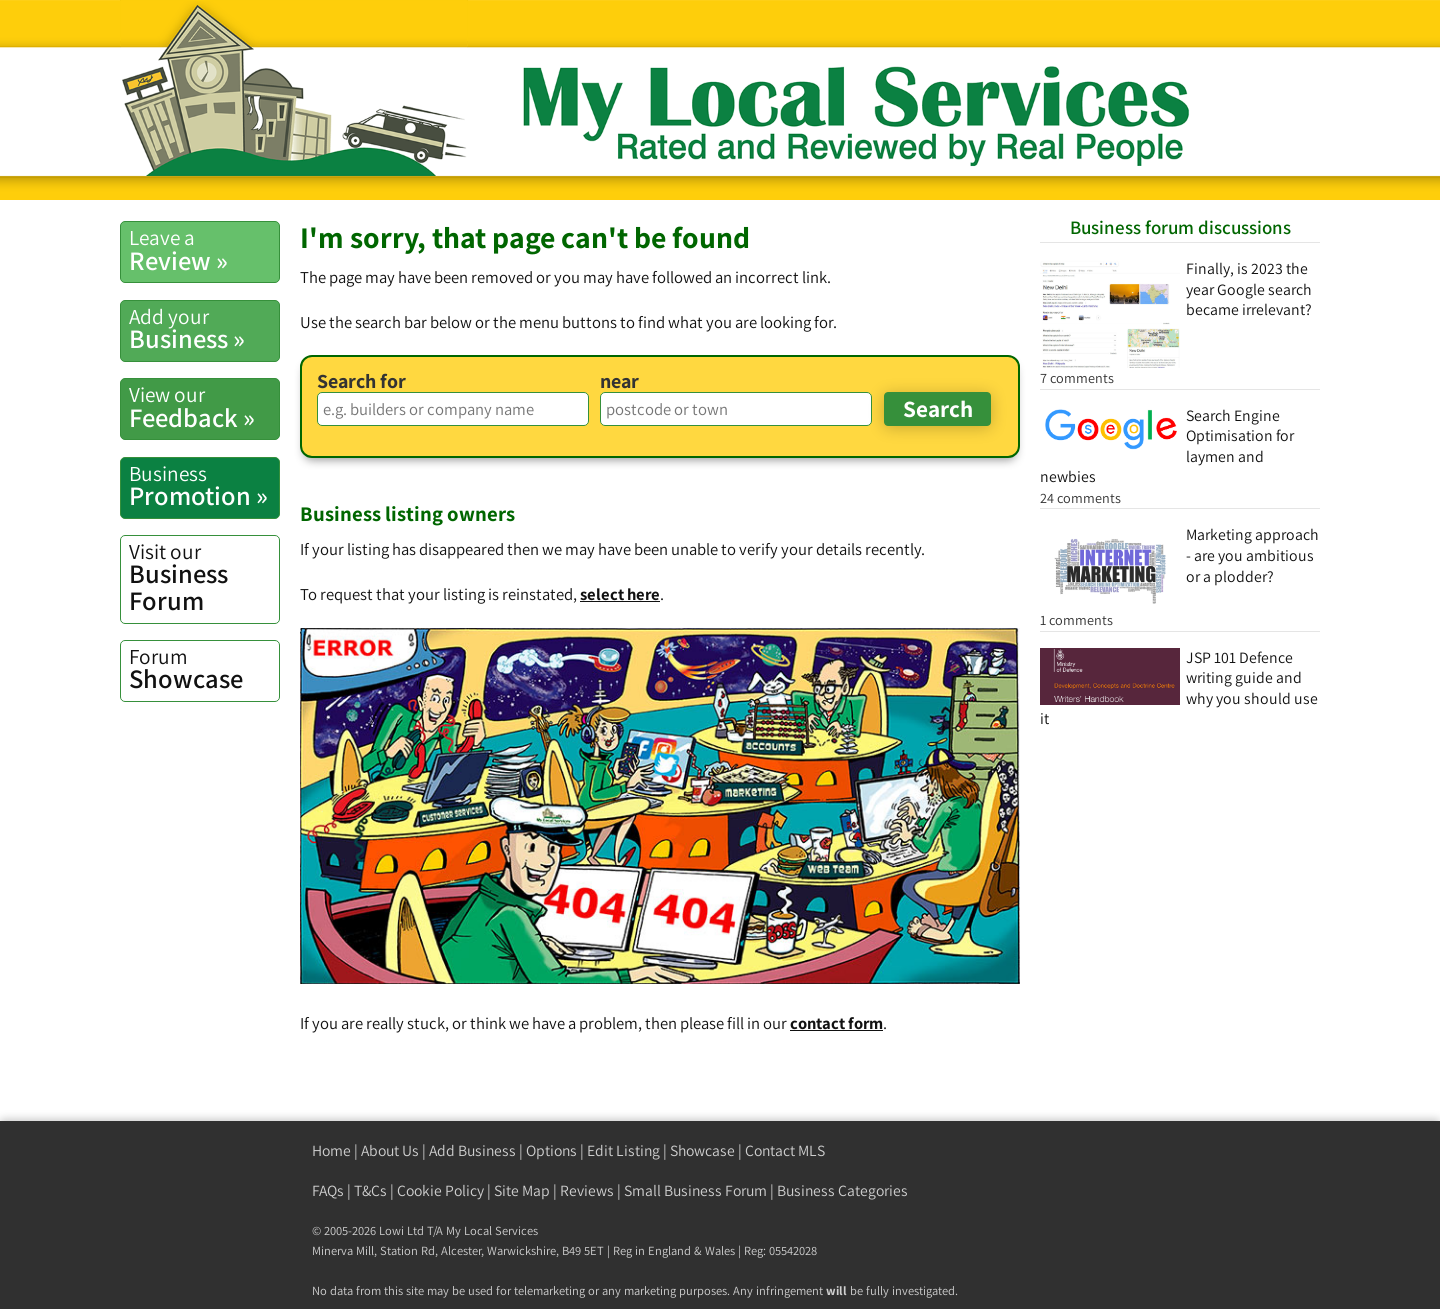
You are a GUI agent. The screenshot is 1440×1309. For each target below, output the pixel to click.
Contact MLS (785, 1150)
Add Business (472, 1150)
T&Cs (370, 1190)
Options (551, 1150)
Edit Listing (623, 1150)
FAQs (328, 1190)
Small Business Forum (695, 1190)
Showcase (204, 669)
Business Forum (204, 577)
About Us (390, 1150)
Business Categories (842, 1190)
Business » (204, 329)
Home (331, 1150)
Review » (204, 250)
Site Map (522, 1190)
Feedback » (204, 407)
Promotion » (204, 486)
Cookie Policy (440, 1190)
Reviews (587, 1190)
